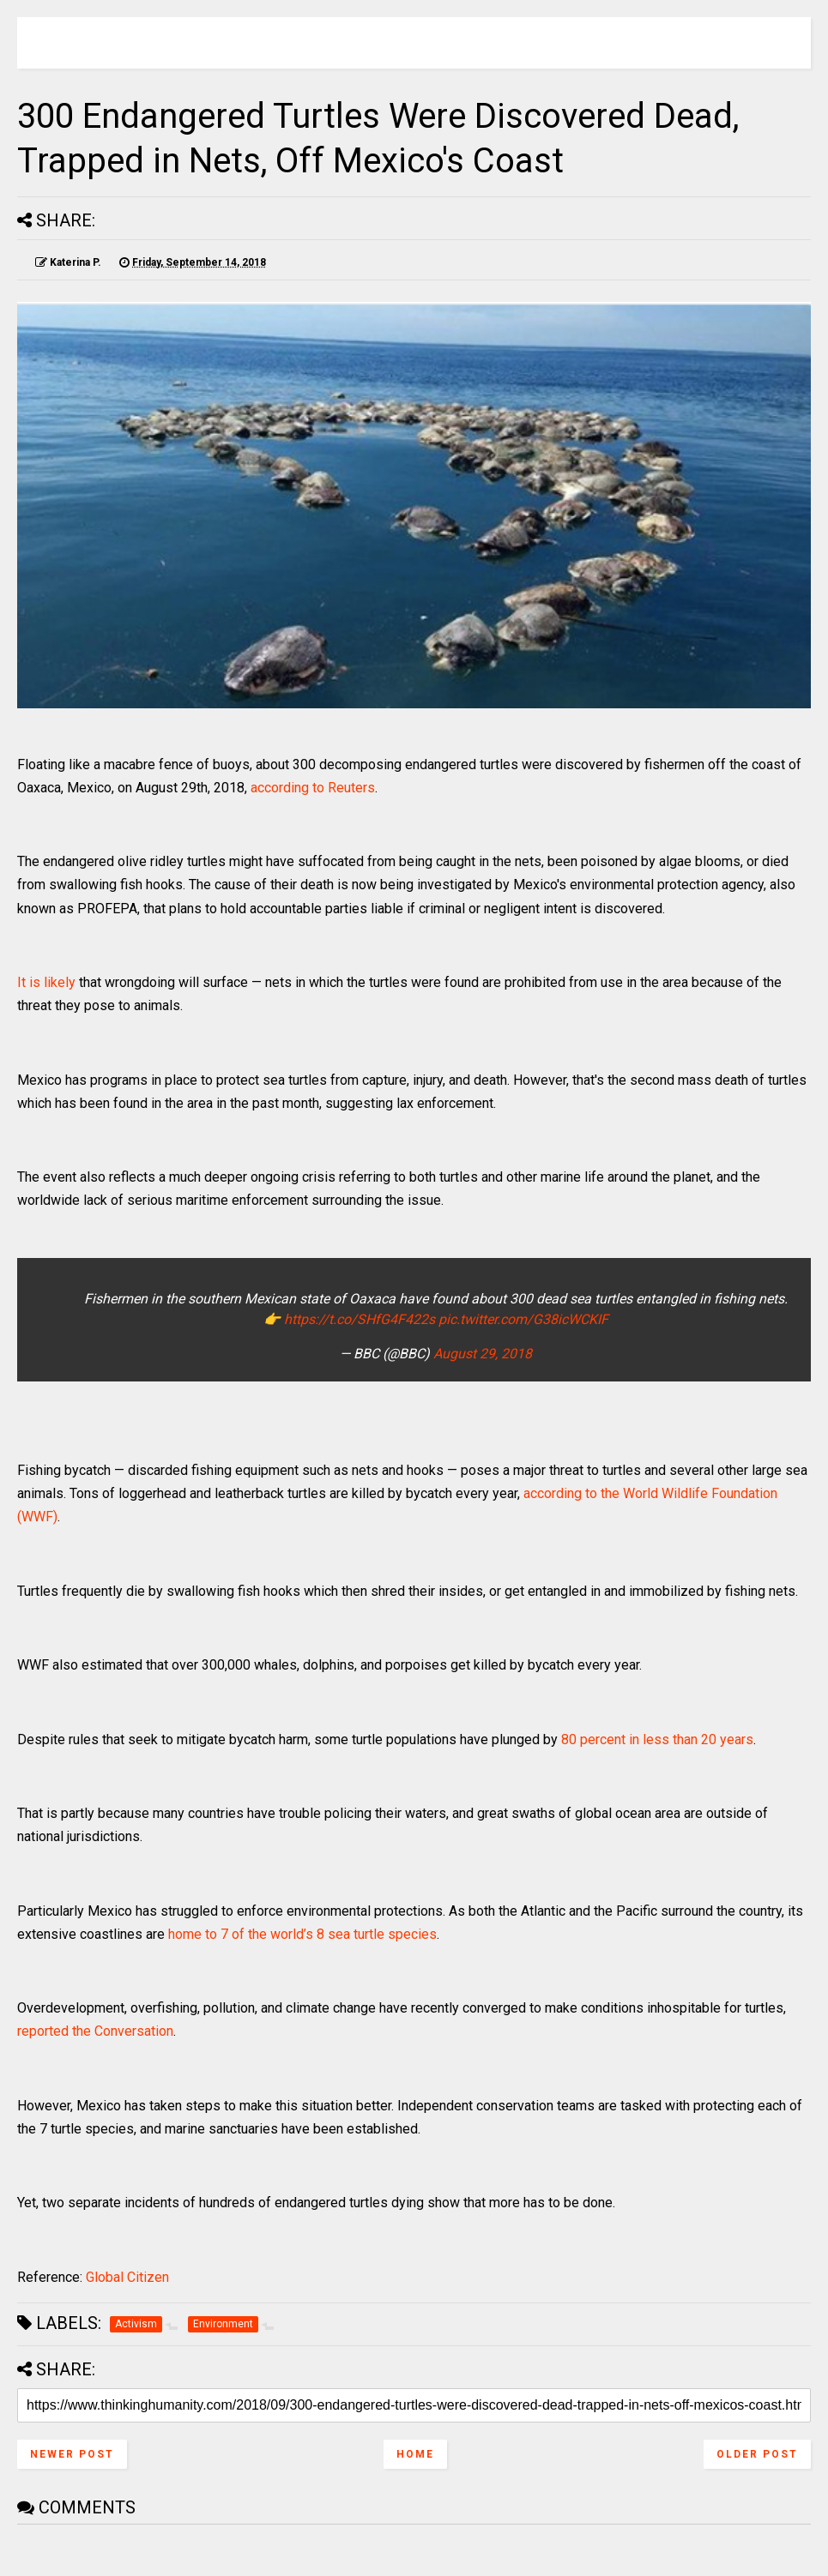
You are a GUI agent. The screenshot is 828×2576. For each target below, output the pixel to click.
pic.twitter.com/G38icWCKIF (523, 1319)
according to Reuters (313, 787)
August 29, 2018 (482, 1353)
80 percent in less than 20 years (657, 1739)
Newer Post (72, 2454)
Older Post (757, 2454)
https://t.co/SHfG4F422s (359, 1319)
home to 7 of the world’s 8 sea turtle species (302, 1934)
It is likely (46, 982)
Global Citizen (127, 2277)
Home (415, 2454)
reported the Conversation (95, 2031)
